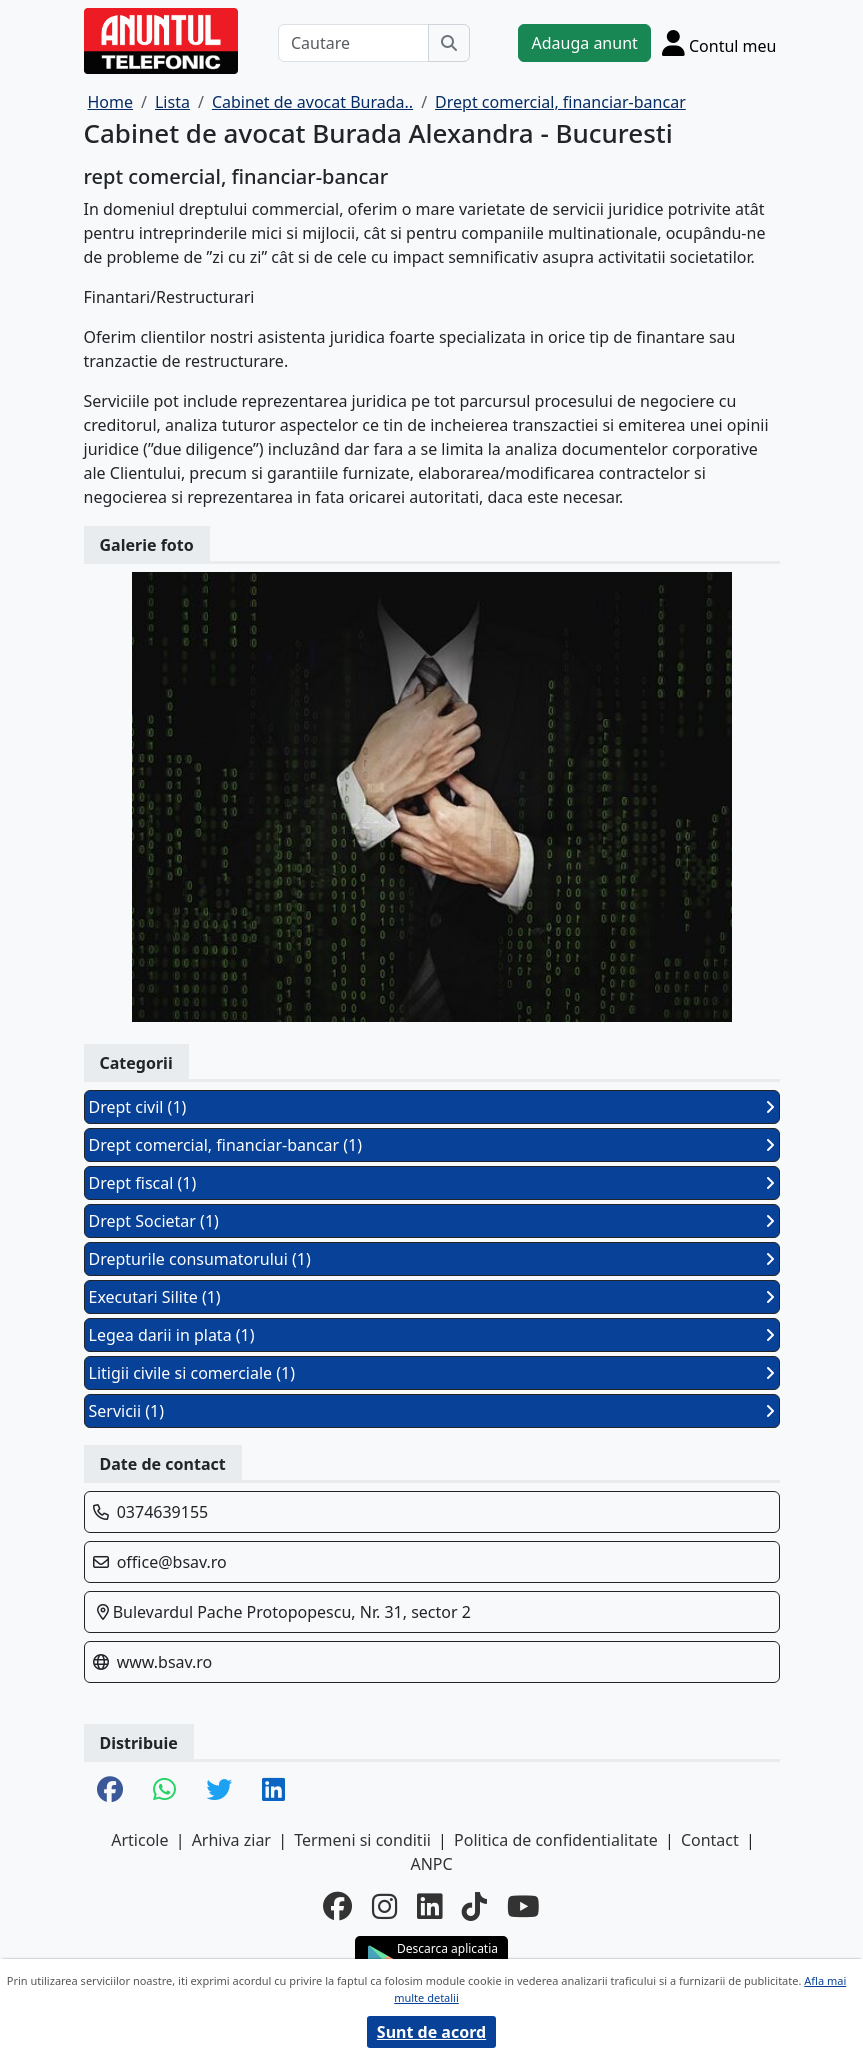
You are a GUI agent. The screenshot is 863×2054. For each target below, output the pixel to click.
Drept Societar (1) (432, 1221)
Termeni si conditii (362, 1840)
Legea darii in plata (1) (432, 1335)
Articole (139, 1840)
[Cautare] (354, 43)
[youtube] (523, 1905)
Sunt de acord (431, 2032)
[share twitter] (219, 1791)
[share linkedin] (273, 1791)
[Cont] (719, 43)
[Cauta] (449, 43)
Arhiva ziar (231, 1840)
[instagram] (384, 1905)
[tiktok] (474, 1905)
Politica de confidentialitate (556, 1840)
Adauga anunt (584, 43)
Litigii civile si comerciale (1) (432, 1373)
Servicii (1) (432, 1411)
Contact (710, 1840)
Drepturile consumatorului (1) (432, 1259)
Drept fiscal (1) (432, 1183)
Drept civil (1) (432, 1107)
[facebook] (337, 1905)
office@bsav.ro (172, 1562)
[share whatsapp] (164, 1791)
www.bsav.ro (165, 1662)
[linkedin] (429, 1905)
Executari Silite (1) (432, 1297)
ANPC (431, 1864)
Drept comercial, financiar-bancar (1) (432, 1145)
